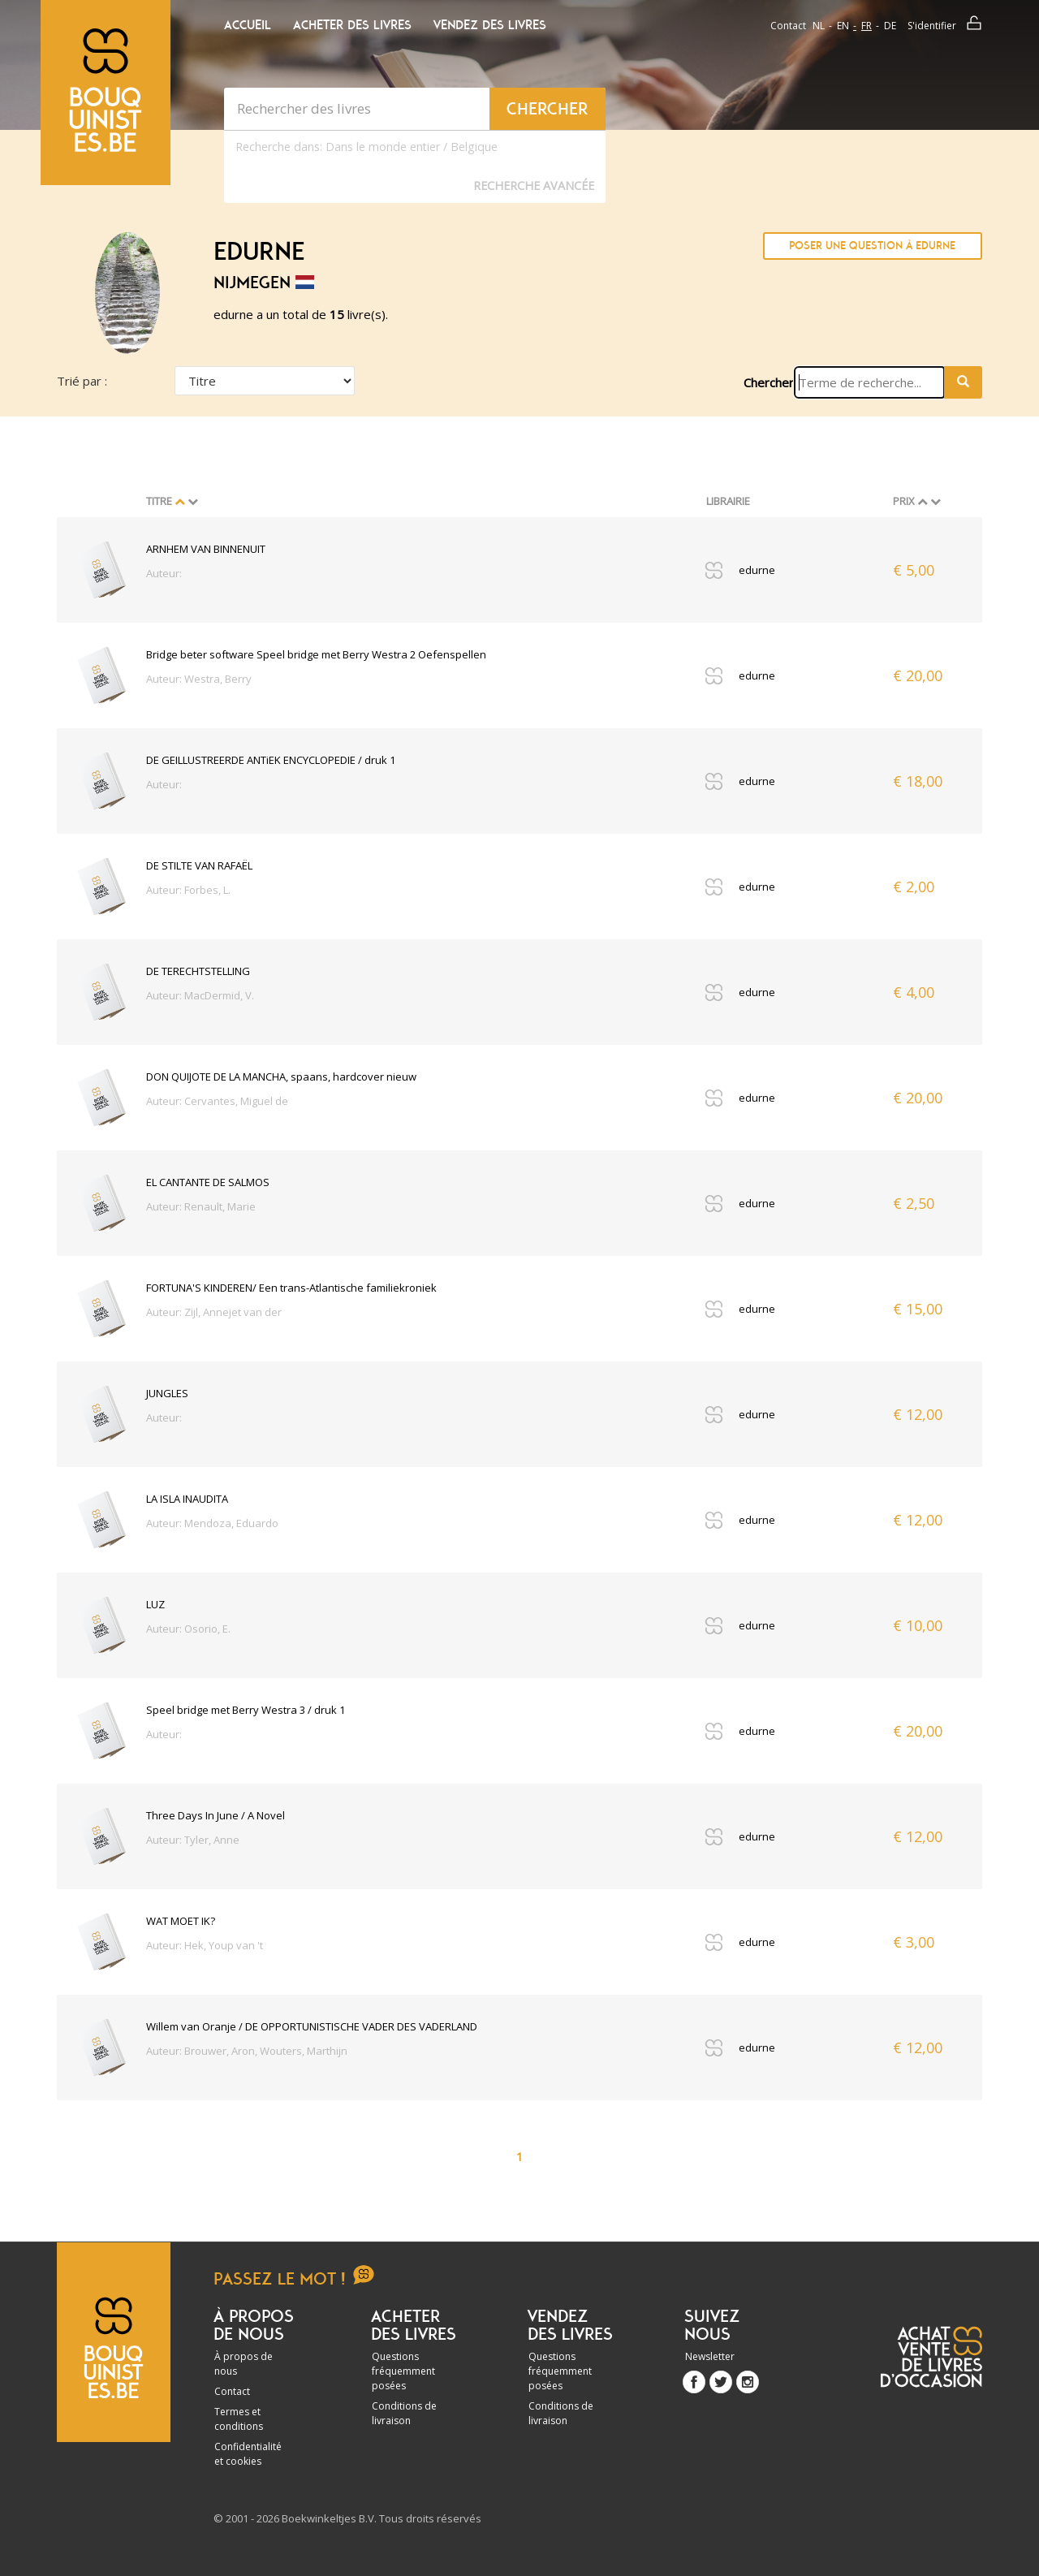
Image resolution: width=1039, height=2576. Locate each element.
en (843, 25)
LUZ (155, 1604)
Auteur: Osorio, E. (188, 1628)
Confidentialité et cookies (248, 2454)
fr (866, 25)
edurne (757, 570)
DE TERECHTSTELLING (198, 971)
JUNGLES (167, 1393)
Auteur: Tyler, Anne (192, 1839)
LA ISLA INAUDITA (187, 1498)
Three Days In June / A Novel (215, 1815)
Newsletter (710, 2356)
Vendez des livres (489, 25)
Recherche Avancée (533, 185)
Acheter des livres (352, 25)
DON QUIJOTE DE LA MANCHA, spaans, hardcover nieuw (281, 1076)
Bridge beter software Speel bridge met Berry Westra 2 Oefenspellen (316, 654)
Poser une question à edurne (872, 245)
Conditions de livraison (404, 2413)
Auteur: (164, 573)
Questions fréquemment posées (403, 2371)
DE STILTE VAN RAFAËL (199, 865)
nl (819, 25)
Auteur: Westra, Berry (199, 678)
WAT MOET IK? (180, 1921)
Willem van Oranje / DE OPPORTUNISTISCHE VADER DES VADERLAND (311, 2026)
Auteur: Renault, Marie (201, 1206)
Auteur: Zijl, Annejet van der (214, 1312)
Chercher (769, 382)
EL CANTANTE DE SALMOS (207, 1182)
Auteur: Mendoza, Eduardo (212, 1523)
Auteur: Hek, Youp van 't (204, 1945)
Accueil (247, 25)
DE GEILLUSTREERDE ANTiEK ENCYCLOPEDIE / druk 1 (270, 760)
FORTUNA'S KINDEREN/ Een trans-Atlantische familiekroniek (291, 1287)
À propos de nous (243, 2363)
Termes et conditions (238, 2419)
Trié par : (82, 381)
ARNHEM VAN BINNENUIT (205, 549)
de (890, 25)
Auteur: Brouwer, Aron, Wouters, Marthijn (246, 2050)
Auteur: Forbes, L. (188, 889)
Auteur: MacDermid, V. (200, 995)
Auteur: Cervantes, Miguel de (217, 1101)
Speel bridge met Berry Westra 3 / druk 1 (245, 1709)
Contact (788, 25)
